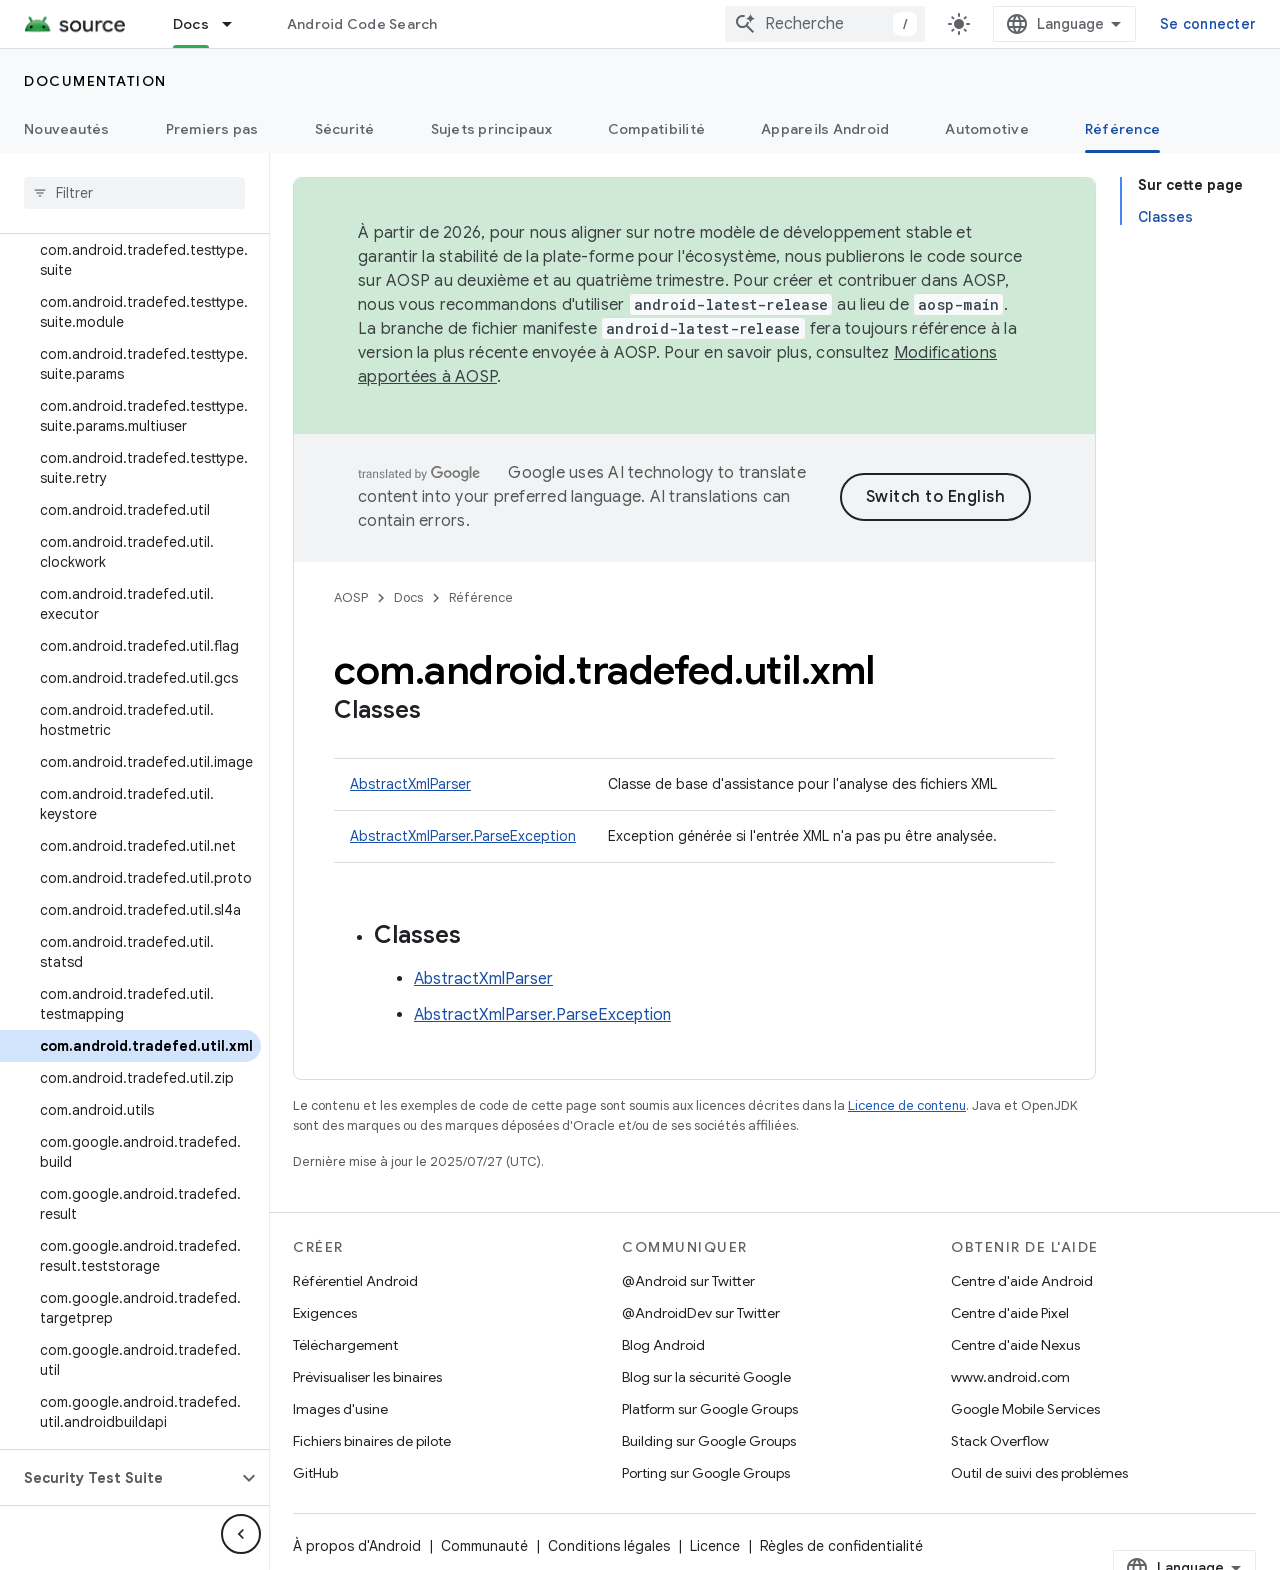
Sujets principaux (491, 129)
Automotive (987, 129)
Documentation (95, 81)
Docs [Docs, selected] (191, 24)
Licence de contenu (907, 1105)
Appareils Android (825, 129)
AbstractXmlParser (410, 784)
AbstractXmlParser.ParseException (463, 836)
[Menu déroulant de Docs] (236, 24)
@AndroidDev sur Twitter (701, 1313)
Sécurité (345, 129)
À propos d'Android (357, 1546)
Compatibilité (656, 129)
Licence (715, 1546)
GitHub (315, 1473)
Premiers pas (212, 129)
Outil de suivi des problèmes (1039, 1473)
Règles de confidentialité (841, 1546)
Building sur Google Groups (709, 1441)
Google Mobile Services (1025, 1409)
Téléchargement (345, 1345)
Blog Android (663, 1345)
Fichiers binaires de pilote (372, 1441)
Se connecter (1208, 24)
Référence (481, 597)
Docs (408, 597)
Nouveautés (67, 129)
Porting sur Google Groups (706, 1473)
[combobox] (825, 24)
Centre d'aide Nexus (1015, 1345)
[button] (118, 1478)
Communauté (484, 1546)
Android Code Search (362, 24)
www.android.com (1010, 1377)
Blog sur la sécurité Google (706, 1377)
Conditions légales (609, 1546)
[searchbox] (134, 193)
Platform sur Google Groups (710, 1409)
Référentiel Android (355, 1281)
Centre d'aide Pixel (1010, 1313)
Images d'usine (340, 1409)
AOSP (351, 597)
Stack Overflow (1000, 1441)
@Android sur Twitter (688, 1281)
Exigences (325, 1313)
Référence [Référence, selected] (1122, 129)
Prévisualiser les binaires (367, 1377)
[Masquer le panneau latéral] (241, 1534)
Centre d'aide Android (1022, 1281)
